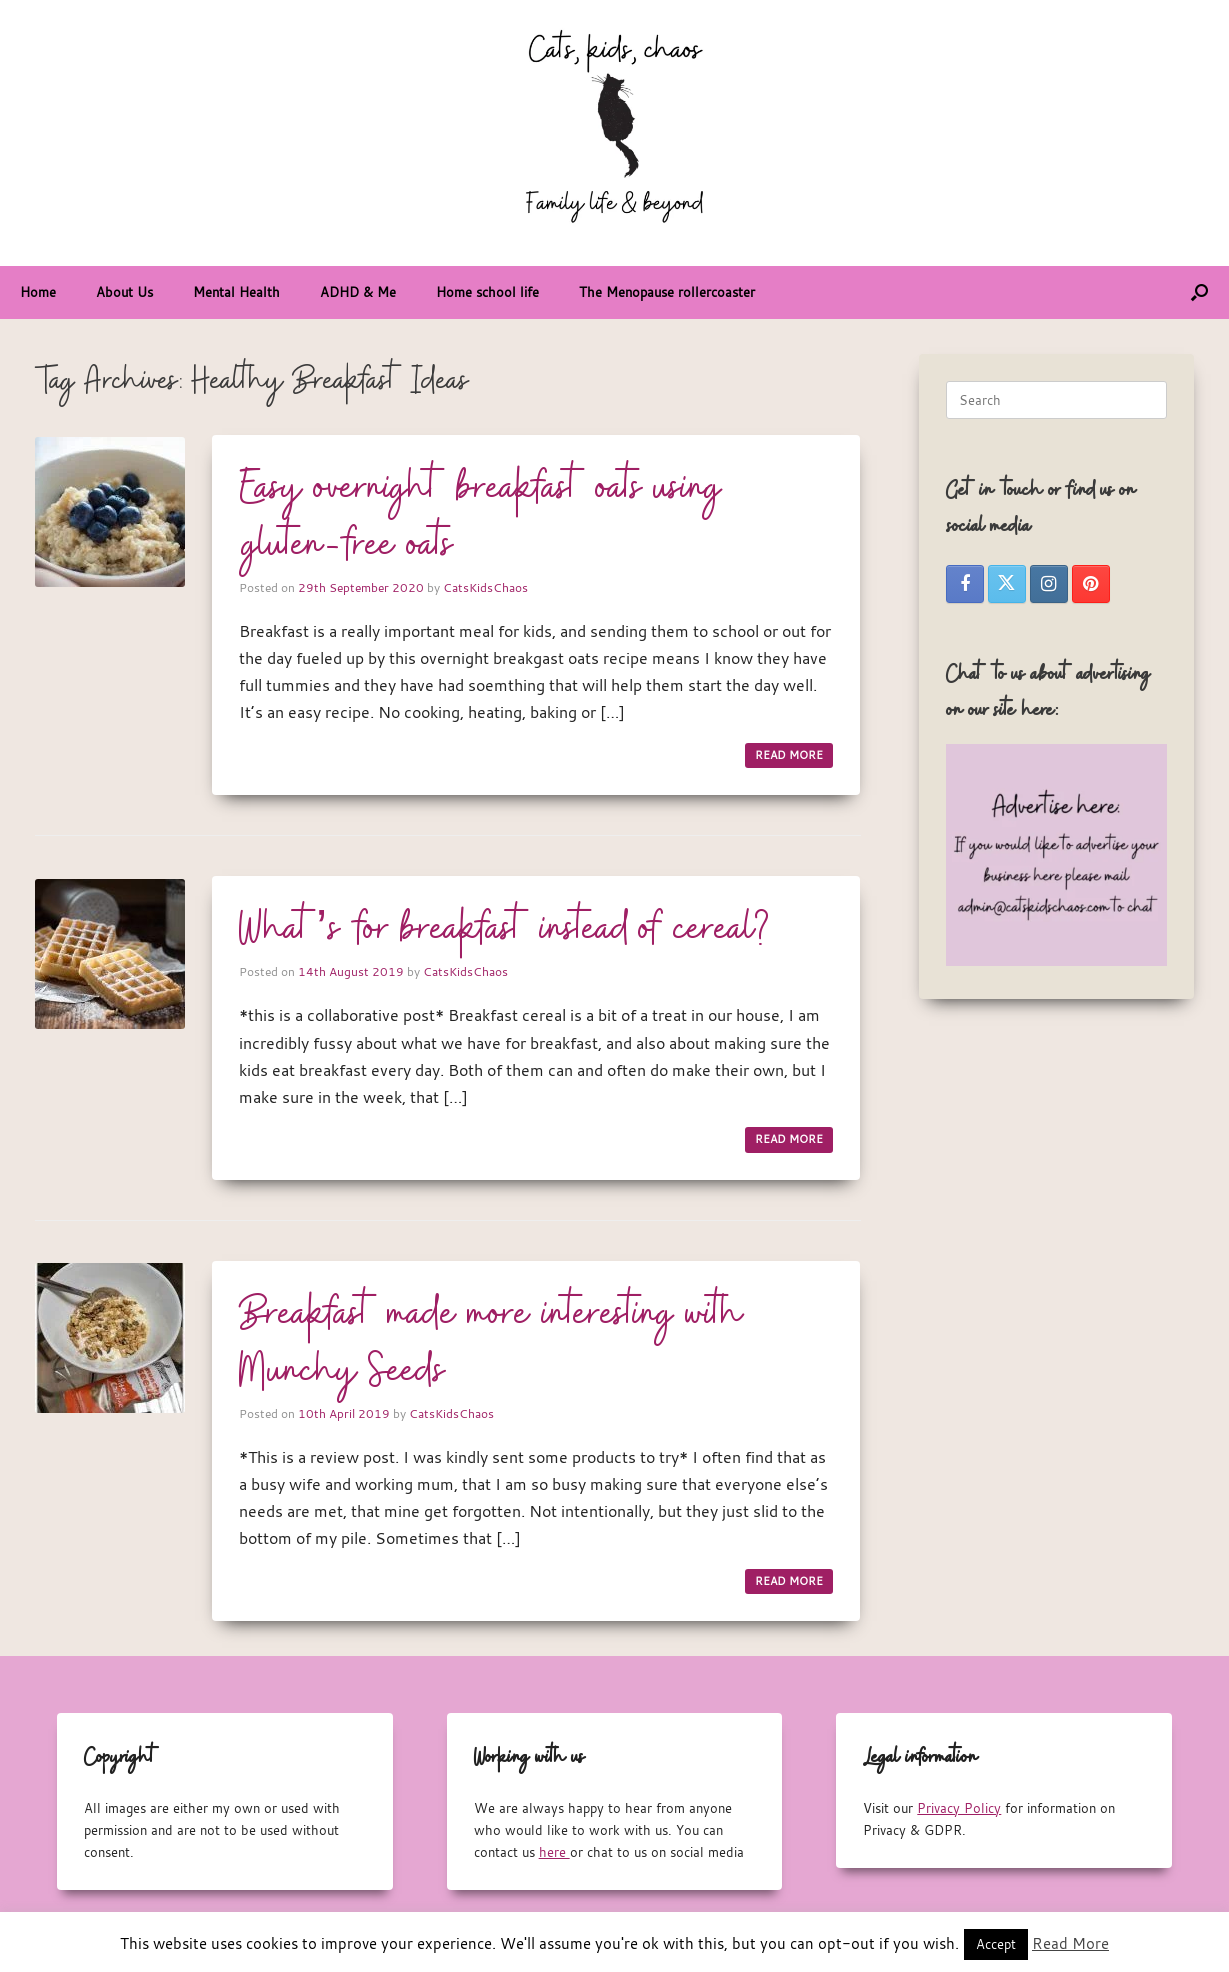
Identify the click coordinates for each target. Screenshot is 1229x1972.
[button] (1199, 292)
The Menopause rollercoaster (667, 292)
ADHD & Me (358, 292)
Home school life (487, 292)
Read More (1070, 1943)
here (554, 1852)
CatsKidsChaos (485, 587)
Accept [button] (996, 1944)
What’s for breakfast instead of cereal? (504, 930)
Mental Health (236, 292)
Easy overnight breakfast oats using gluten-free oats (481, 517)
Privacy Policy (959, 1808)
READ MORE (789, 755)
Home (38, 292)
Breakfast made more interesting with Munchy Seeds (491, 1343)
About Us (124, 292)
